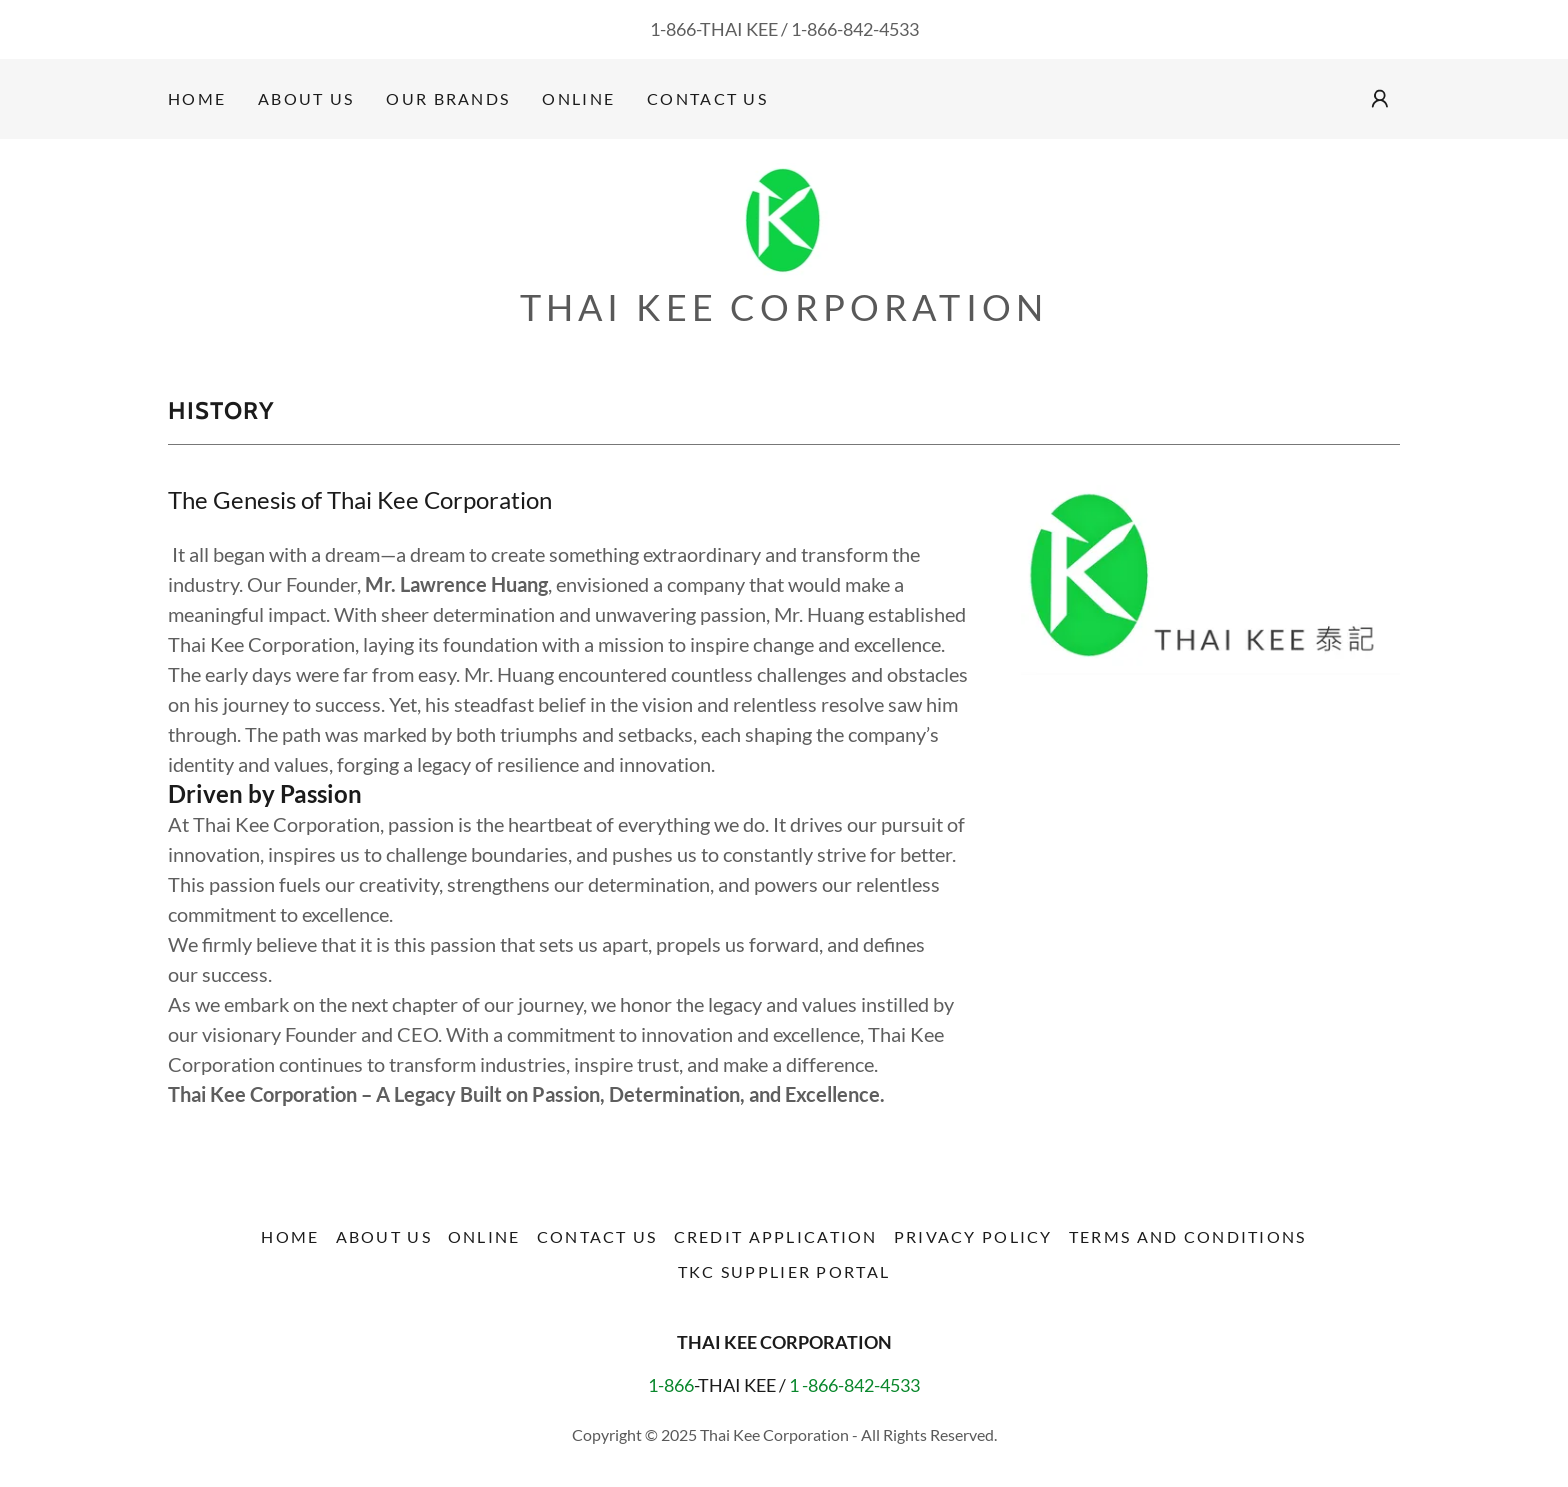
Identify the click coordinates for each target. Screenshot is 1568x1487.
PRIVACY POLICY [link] (973, 1236)
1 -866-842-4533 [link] (854, 1385)
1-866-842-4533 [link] (855, 29)
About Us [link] (306, 98)
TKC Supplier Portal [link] (784, 1271)
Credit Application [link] (776, 1236)
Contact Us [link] (707, 98)
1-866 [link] (673, 29)
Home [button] (290, 1236)
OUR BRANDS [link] (448, 98)
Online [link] (578, 98)
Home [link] (197, 98)
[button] (1380, 99)
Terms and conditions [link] (1188, 1236)
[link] (784, 218)
